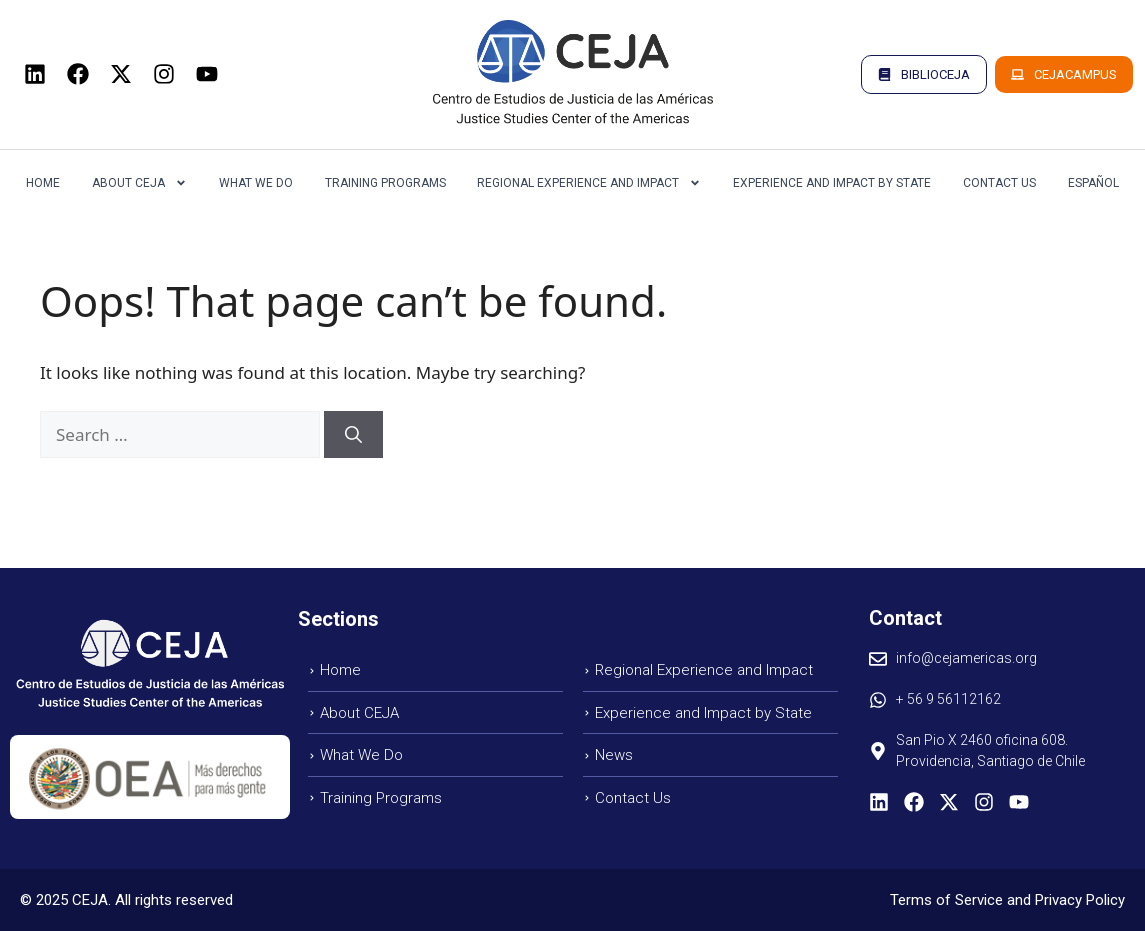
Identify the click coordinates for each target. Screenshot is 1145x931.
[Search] (353, 435)
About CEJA (139, 183)
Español (1093, 183)
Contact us (999, 183)
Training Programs (385, 183)
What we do (256, 183)
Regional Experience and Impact (589, 183)
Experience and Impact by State (832, 183)
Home (43, 183)
